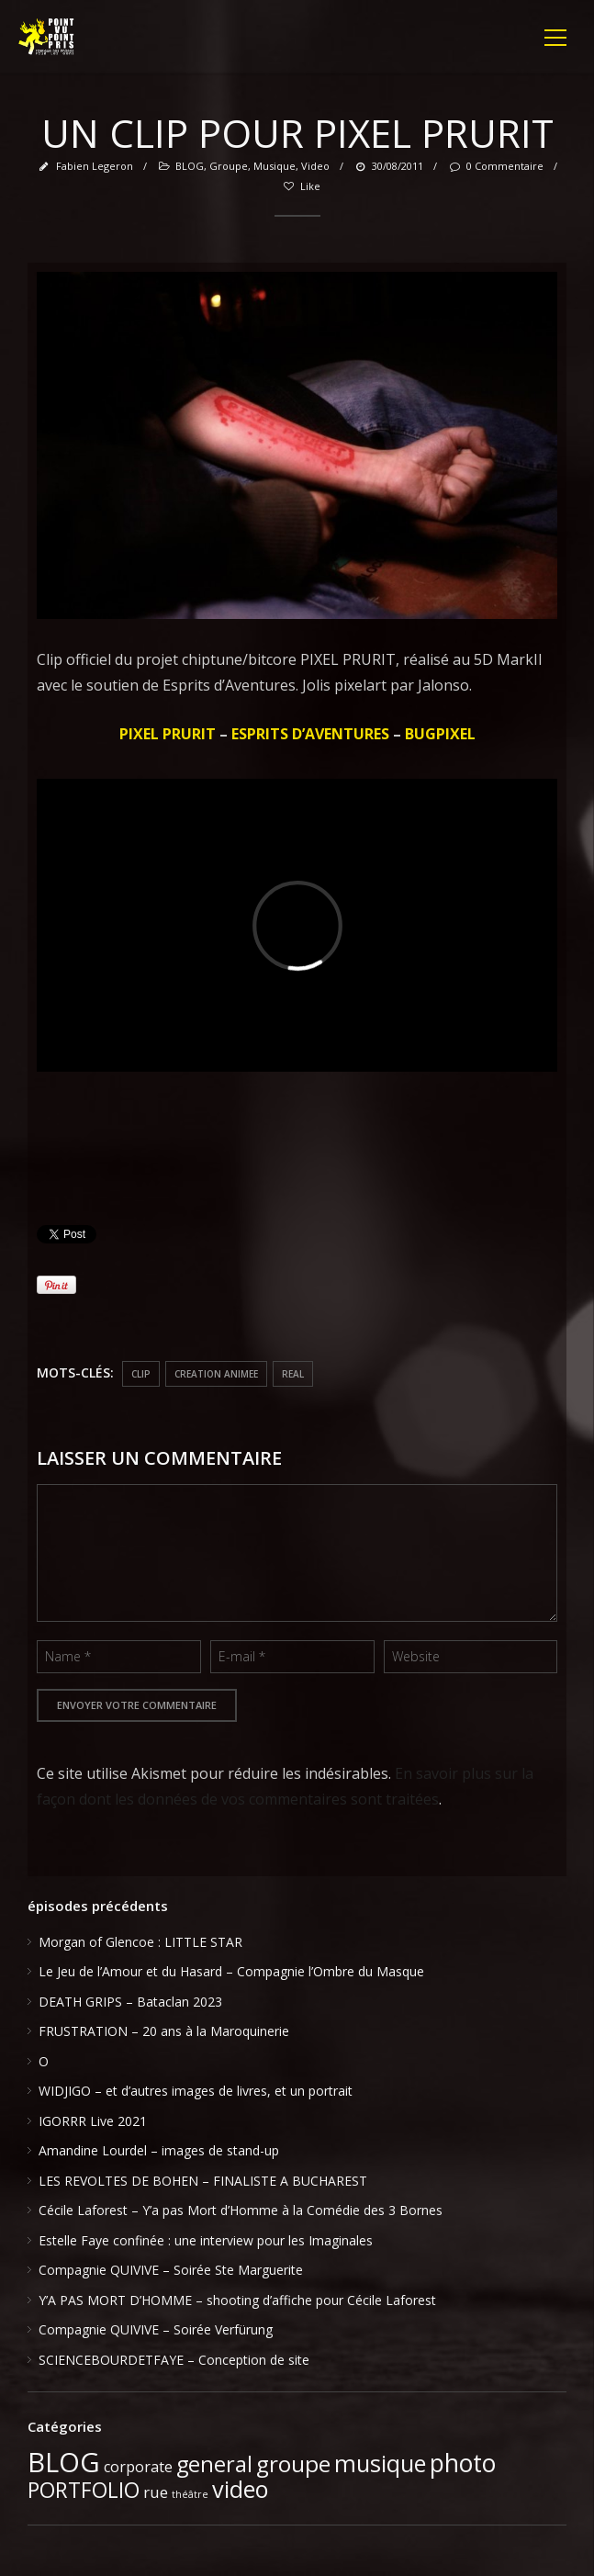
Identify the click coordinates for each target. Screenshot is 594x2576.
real (293, 1373)
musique (274, 166)
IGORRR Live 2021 (93, 2121)
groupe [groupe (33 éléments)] (293, 2463)
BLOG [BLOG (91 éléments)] (64, 2462)
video (315, 166)
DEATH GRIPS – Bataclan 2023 (130, 2001)
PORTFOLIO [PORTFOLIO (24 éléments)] (84, 2489)
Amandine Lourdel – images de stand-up (159, 2150)
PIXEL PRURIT (167, 734)
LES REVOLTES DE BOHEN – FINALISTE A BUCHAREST (203, 2180)
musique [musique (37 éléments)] (380, 2463)
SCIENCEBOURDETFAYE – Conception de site (174, 2359)
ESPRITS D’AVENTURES (310, 734)
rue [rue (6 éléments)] (155, 2492)
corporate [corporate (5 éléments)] (138, 2467)
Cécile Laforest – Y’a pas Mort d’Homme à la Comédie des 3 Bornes (241, 2210)
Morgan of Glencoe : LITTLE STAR (140, 1942)
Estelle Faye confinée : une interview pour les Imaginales (206, 2240)
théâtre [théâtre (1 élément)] (190, 2494)
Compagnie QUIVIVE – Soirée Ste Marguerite (171, 2269)
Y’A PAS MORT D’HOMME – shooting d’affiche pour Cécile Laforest (237, 2300)
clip (141, 1373)
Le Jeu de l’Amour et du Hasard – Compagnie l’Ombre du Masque (231, 1971)
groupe (228, 166)
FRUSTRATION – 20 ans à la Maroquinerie (164, 2031)
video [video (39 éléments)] (240, 2488)
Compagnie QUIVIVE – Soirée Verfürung (156, 2329)
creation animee (216, 1373)
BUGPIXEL (440, 734)
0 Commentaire (495, 166)
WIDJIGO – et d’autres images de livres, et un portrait (196, 2090)
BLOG (189, 166)
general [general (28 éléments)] (214, 2464)
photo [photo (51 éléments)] (463, 2463)
